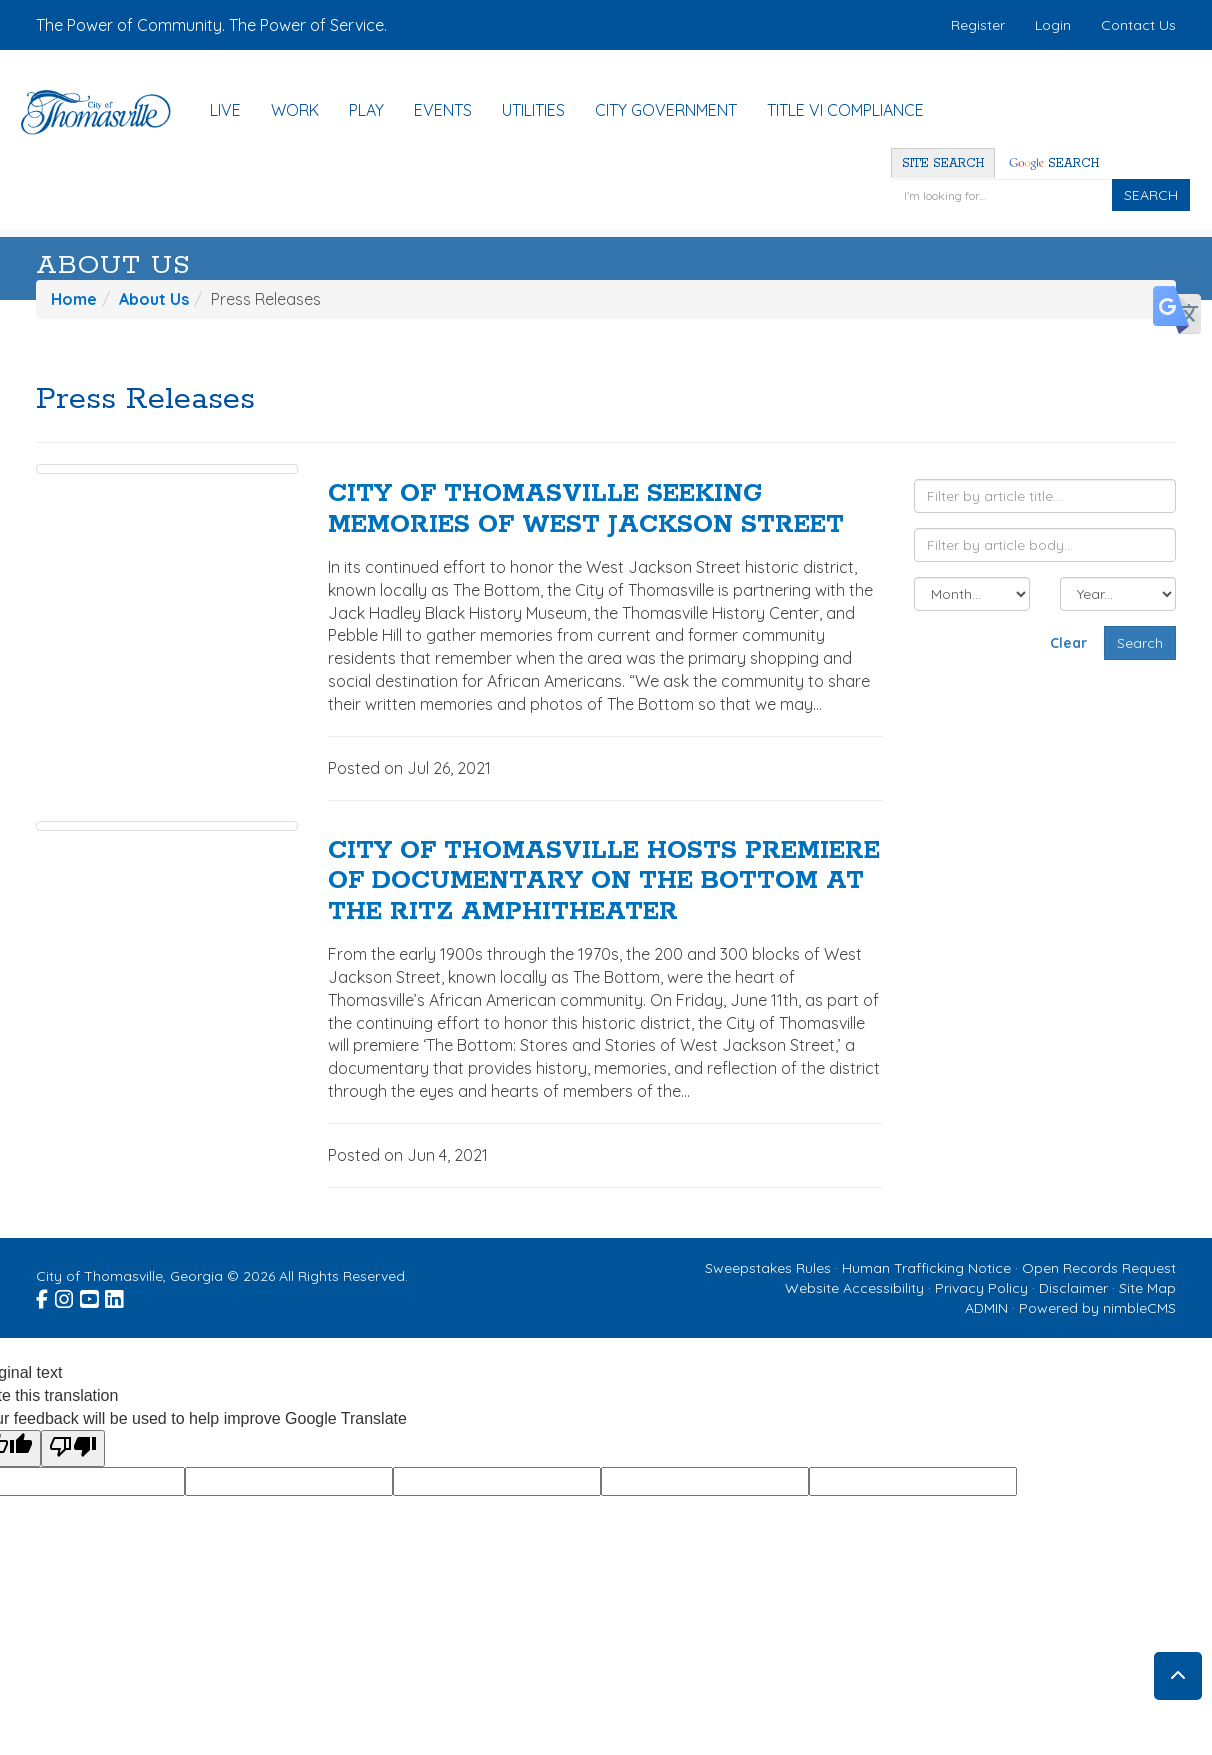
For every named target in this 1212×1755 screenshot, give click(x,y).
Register (978, 25)
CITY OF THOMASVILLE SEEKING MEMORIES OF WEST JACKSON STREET (586, 509)
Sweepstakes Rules (768, 1268)
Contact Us (1138, 25)
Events (443, 110)
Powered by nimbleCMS (1097, 1308)
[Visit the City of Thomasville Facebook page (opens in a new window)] (43, 1296)
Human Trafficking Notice (926, 1268)
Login (1053, 25)
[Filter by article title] (1045, 496)
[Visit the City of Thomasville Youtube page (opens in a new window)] (90, 1296)
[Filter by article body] (1045, 545)
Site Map (1147, 1288)
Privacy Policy (981, 1288)
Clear (1068, 643)
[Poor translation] (73, 1448)
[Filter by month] (972, 594)
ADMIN (986, 1308)
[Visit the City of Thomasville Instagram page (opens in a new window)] (65, 1296)
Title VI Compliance (845, 110)
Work (295, 110)
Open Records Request (1099, 1268)
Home (74, 299)
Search (1054, 163)
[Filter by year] (1118, 594)
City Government (666, 110)
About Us (113, 265)
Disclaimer (1073, 1288)
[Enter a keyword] (1001, 195)
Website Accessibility (854, 1288)
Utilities (533, 110)
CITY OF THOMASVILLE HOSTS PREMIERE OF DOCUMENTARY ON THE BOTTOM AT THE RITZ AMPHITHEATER (604, 882)
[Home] (106, 112)
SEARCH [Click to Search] (1151, 195)
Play (366, 110)
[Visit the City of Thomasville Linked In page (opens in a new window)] (115, 1296)
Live (225, 110)
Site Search (943, 163)
